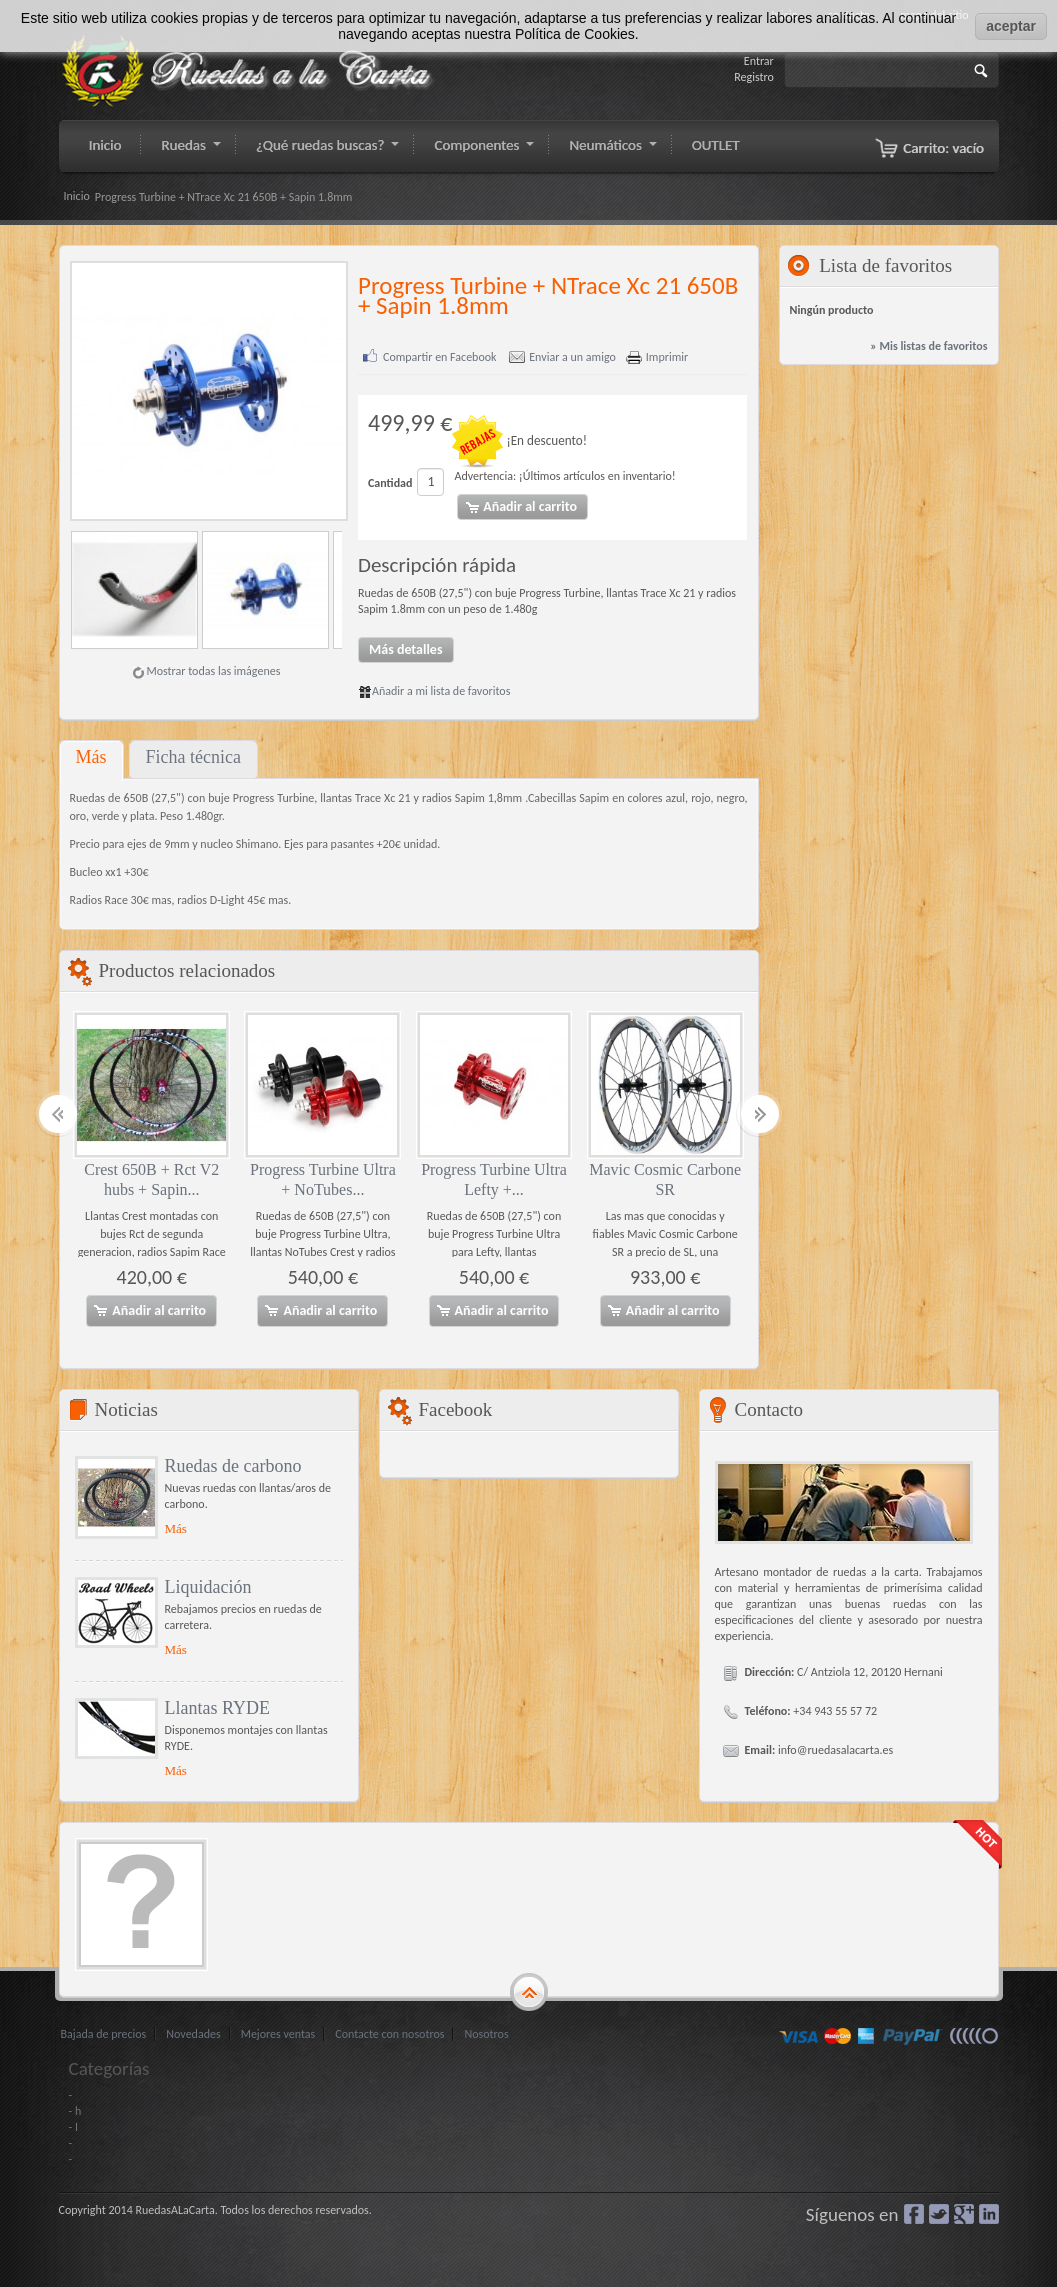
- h (75, 2110)
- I (73, 2126)
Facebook (914, 2213)
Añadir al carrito (149, 1310)
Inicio (77, 196)
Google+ (964, 2213)
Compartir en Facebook (440, 357)
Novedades (193, 2033)
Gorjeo (939, 2213)
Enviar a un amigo (572, 357)
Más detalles (406, 649)
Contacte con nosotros (389, 2033)
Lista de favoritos (885, 265)
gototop (529, 1992)
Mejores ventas (278, 2033)
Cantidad (390, 483)
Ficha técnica (193, 757)
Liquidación (208, 1586)
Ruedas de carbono (233, 1465)
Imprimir (667, 357)
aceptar (1011, 26)
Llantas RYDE (218, 1707)
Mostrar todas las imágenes (213, 671)
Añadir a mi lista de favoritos (434, 691)
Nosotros (486, 2033)
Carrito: (943, 148)
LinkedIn (989, 2213)
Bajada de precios (104, 2033)
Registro (754, 77)
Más (91, 757)
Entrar (759, 61)
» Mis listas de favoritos (928, 346)
